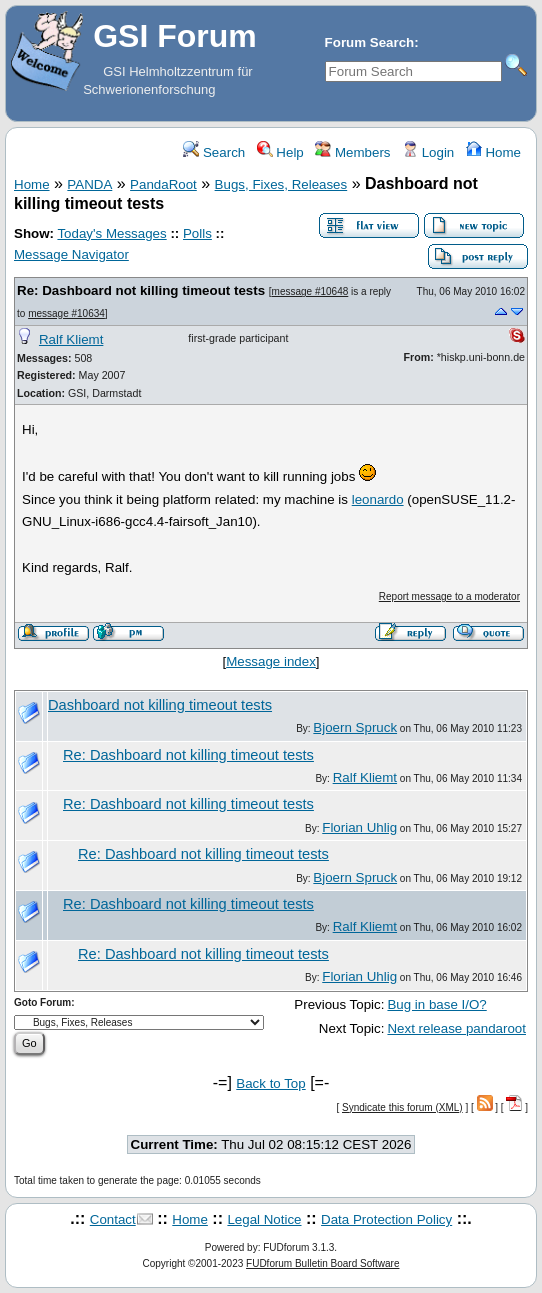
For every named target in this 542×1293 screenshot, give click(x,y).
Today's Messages (111, 233)
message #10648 (310, 291)
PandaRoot (163, 184)
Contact (113, 1219)
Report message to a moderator (449, 596)
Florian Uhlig (359, 827)
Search (214, 152)
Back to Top (270, 1083)
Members (352, 152)
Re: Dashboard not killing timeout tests (141, 290)
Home (493, 152)
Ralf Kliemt (71, 339)
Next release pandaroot (456, 1028)
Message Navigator (71, 254)
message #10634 (66, 313)
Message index (271, 661)
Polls (197, 233)
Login (428, 152)
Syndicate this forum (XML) (402, 1107)
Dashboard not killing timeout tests (160, 705)
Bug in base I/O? (436, 1004)
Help (280, 152)
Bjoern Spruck (355, 727)
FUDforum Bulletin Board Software (322, 1263)
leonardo (378, 499)
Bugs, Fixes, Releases (281, 184)
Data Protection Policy (386, 1219)
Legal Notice (264, 1219)
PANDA (89, 184)
